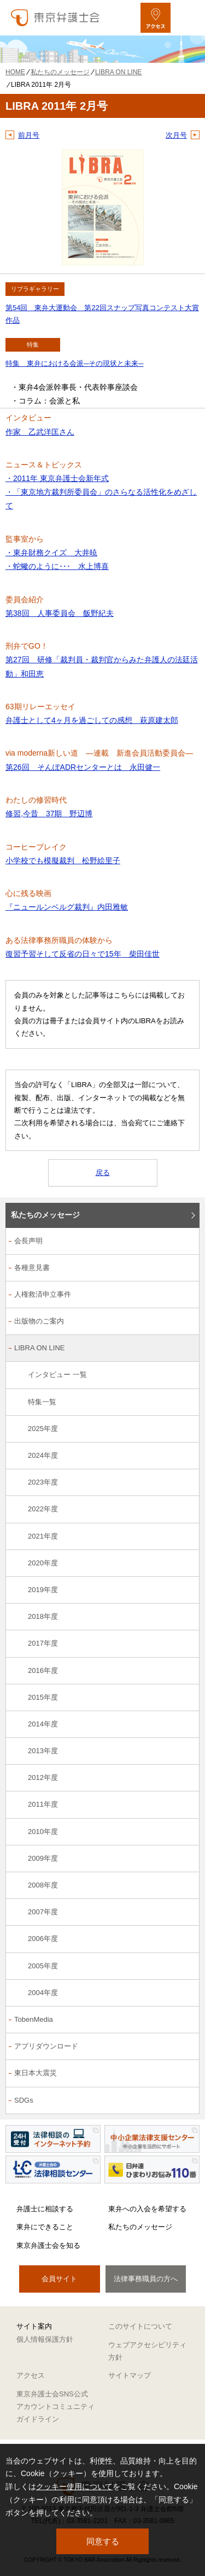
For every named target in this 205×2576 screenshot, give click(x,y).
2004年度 (43, 1993)
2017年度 (43, 1643)
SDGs (23, 2100)
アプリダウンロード (46, 2046)
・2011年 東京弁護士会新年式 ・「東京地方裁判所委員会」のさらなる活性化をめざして (101, 492)
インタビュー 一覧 (57, 1374)
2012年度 (43, 1777)
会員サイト (59, 2279)
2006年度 (43, 1938)
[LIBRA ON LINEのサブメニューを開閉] (185, 1349)
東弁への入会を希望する (147, 2209)
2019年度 (43, 1590)
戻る (103, 1172)
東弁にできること (44, 2227)
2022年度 (43, 1509)
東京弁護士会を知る (48, 2245)
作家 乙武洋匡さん (39, 432)
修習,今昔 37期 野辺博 (48, 813)
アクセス (30, 2375)
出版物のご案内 (39, 1321)
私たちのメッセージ (45, 1214)
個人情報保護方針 (44, 2339)
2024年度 (43, 1455)
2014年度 (43, 1724)
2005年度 (43, 1966)
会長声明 (28, 1241)
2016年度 (43, 1670)
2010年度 (43, 1831)
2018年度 (43, 1616)
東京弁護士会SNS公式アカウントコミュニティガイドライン (55, 2407)
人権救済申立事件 (42, 1294)
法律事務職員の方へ (146, 2279)
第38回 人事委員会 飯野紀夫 (59, 613)
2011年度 (43, 1804)
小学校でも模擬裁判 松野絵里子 (62, 860)
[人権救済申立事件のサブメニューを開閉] (185, 1295)
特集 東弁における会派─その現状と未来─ (74, 363)
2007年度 (43, 1912)
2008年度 (43, 1885)
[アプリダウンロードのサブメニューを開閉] (185, 2047)
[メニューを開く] (187, 18)
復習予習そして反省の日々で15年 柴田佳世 (82, 953)
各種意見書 (32, 1267)
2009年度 (43, 1858)
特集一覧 (42, 1402)
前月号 (28, 135)
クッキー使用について (74, 2486)
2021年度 (43, 1536)
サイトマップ (129, 2375)
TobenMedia (33, 2019)
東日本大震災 (35, 2073)
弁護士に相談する (44, 2209)
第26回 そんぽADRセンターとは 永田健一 (82, 767)
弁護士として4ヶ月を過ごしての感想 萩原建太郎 (91, 720)
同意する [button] (102, 2541)
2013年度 (43, 1751)
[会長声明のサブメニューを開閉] (185, 1242)
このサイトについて (140, 2326)
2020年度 (43, 1563)
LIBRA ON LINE (39, 1348)
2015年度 (43, 1697)
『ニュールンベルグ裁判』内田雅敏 (66, 907)
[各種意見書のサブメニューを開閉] (185, 1269)
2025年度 (43, 1428)
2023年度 (43, 1482)
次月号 (176, 135)
